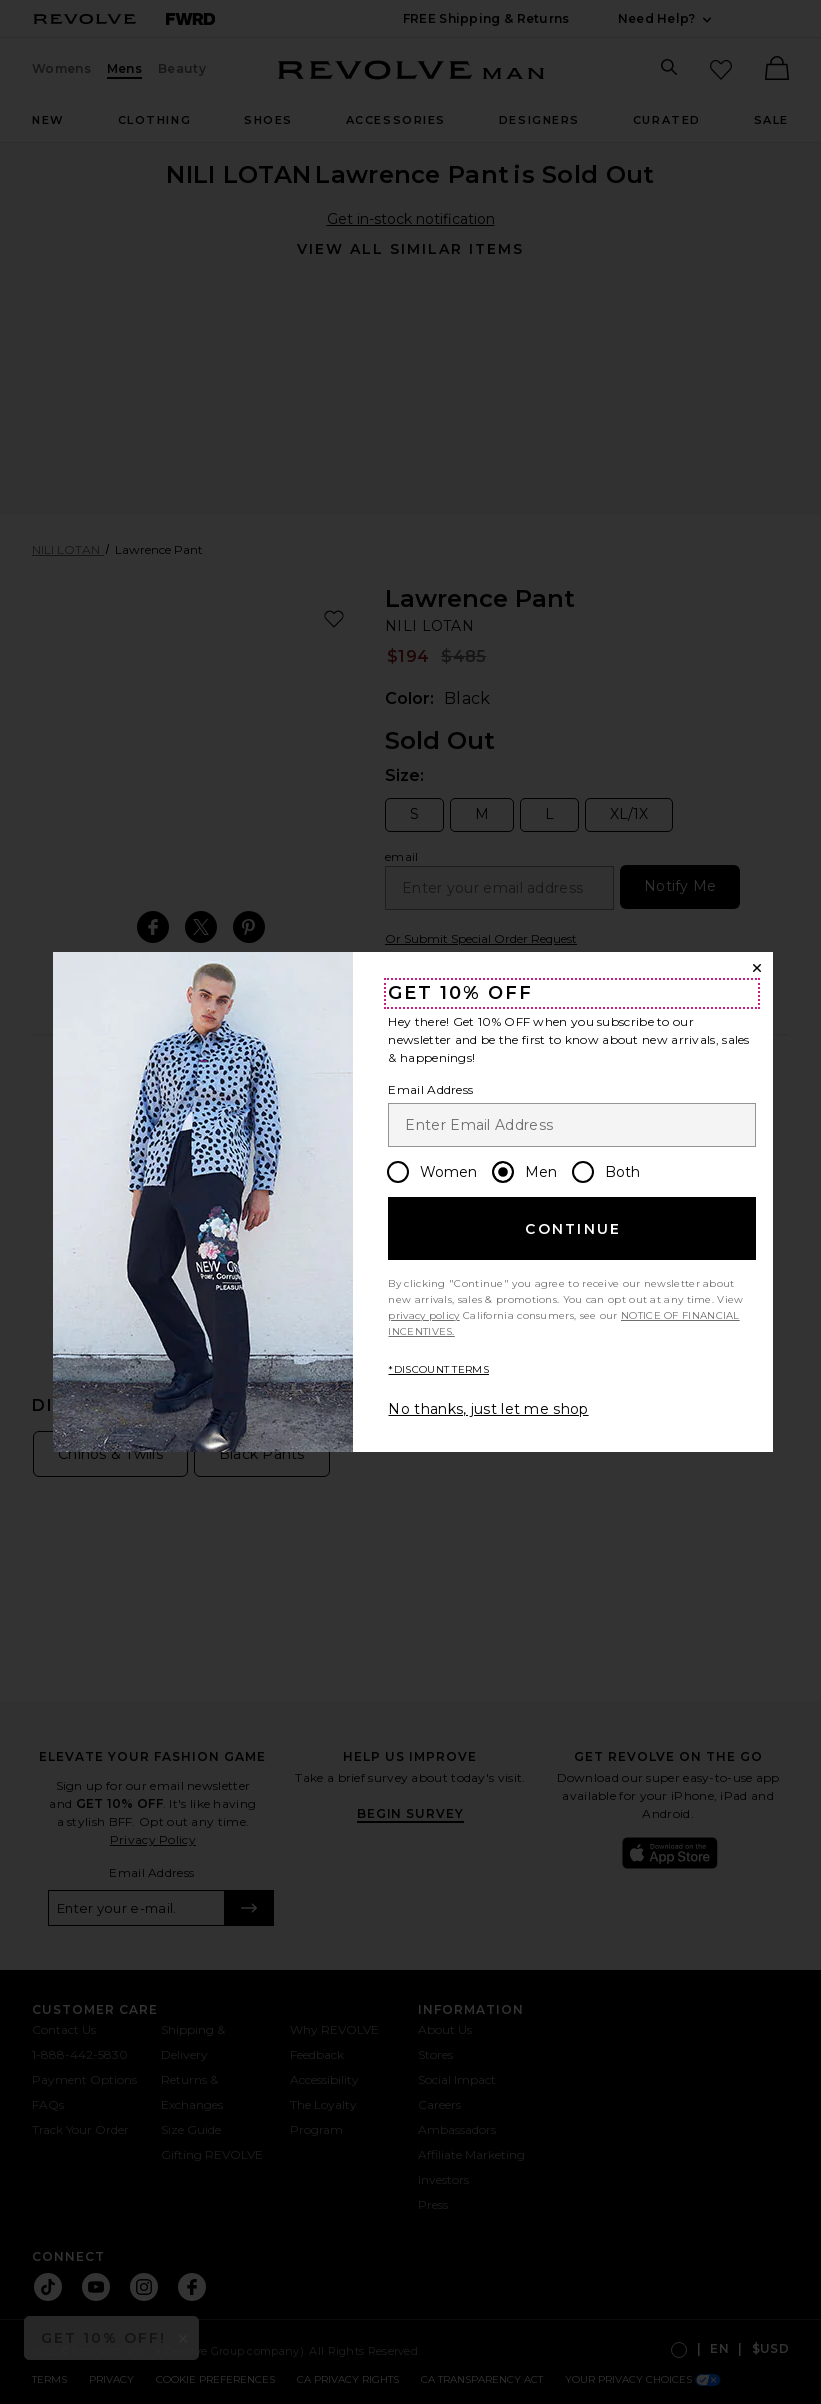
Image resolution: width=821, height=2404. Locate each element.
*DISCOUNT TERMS (438, 1369)
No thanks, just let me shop (488, 1409)
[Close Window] (757, 968)
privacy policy (423, 1315)
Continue (573, 1229)
